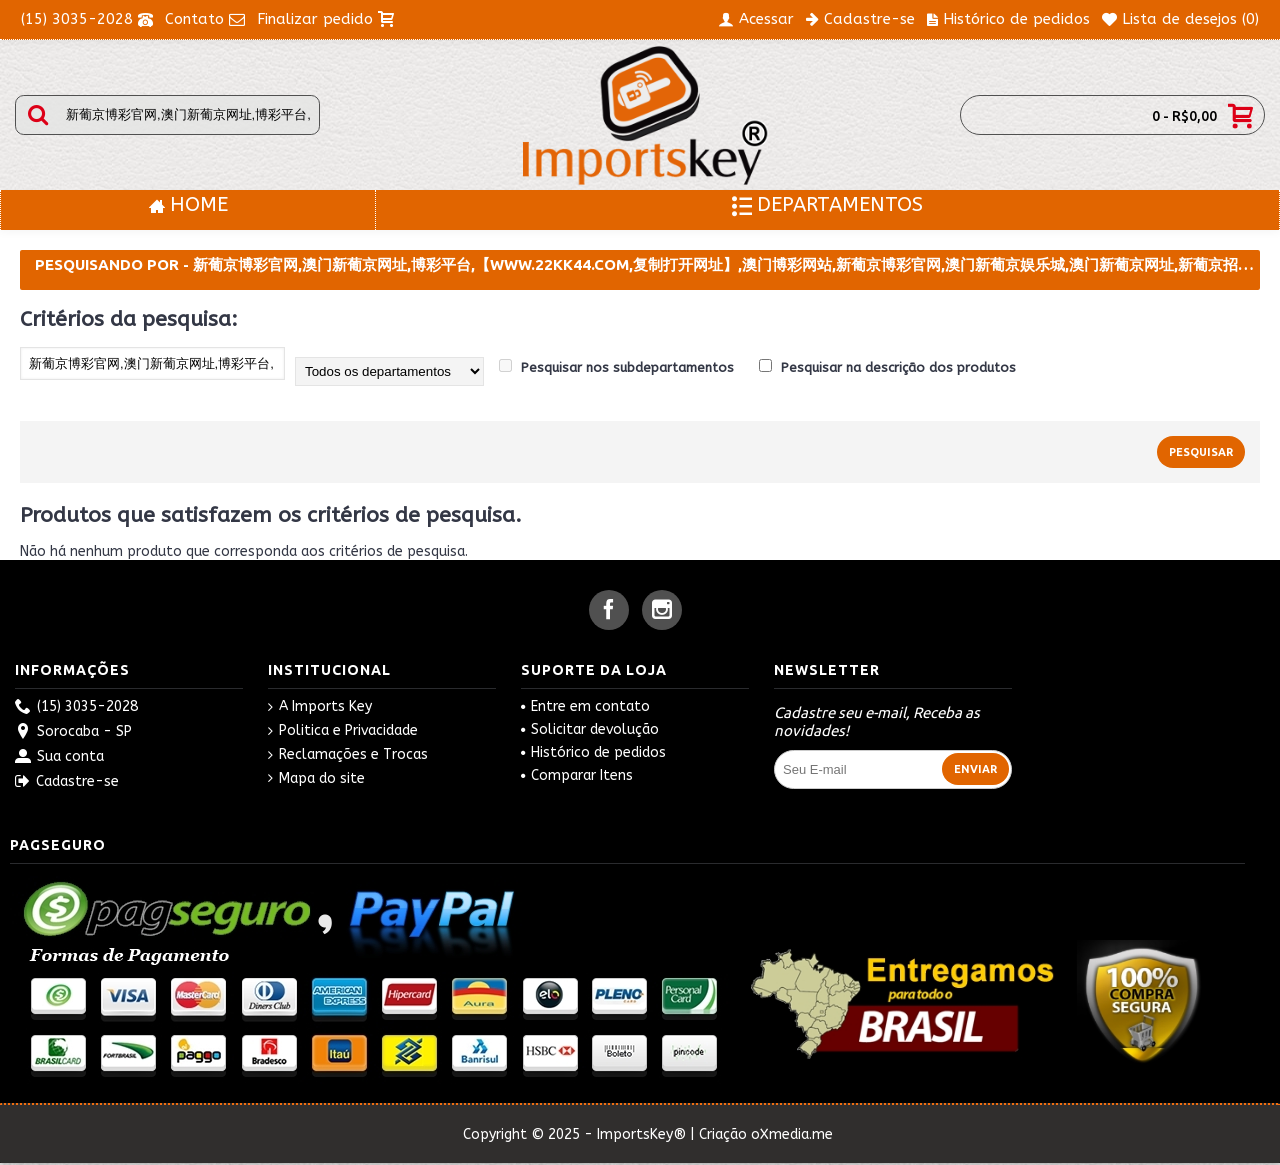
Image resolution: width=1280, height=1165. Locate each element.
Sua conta (59, 757)
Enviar (975, 769)
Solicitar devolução (590, 729)
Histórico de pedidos (593, 752)
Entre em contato (585, 706)
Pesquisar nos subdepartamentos (616, 367)
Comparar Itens (577, 775)
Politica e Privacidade (343, 731)
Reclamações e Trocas (348, 755)
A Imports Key (320, 707)
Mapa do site (316, 779)
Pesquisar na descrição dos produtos (887, 367)
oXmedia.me (792, 1134)
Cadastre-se (67, 782)
